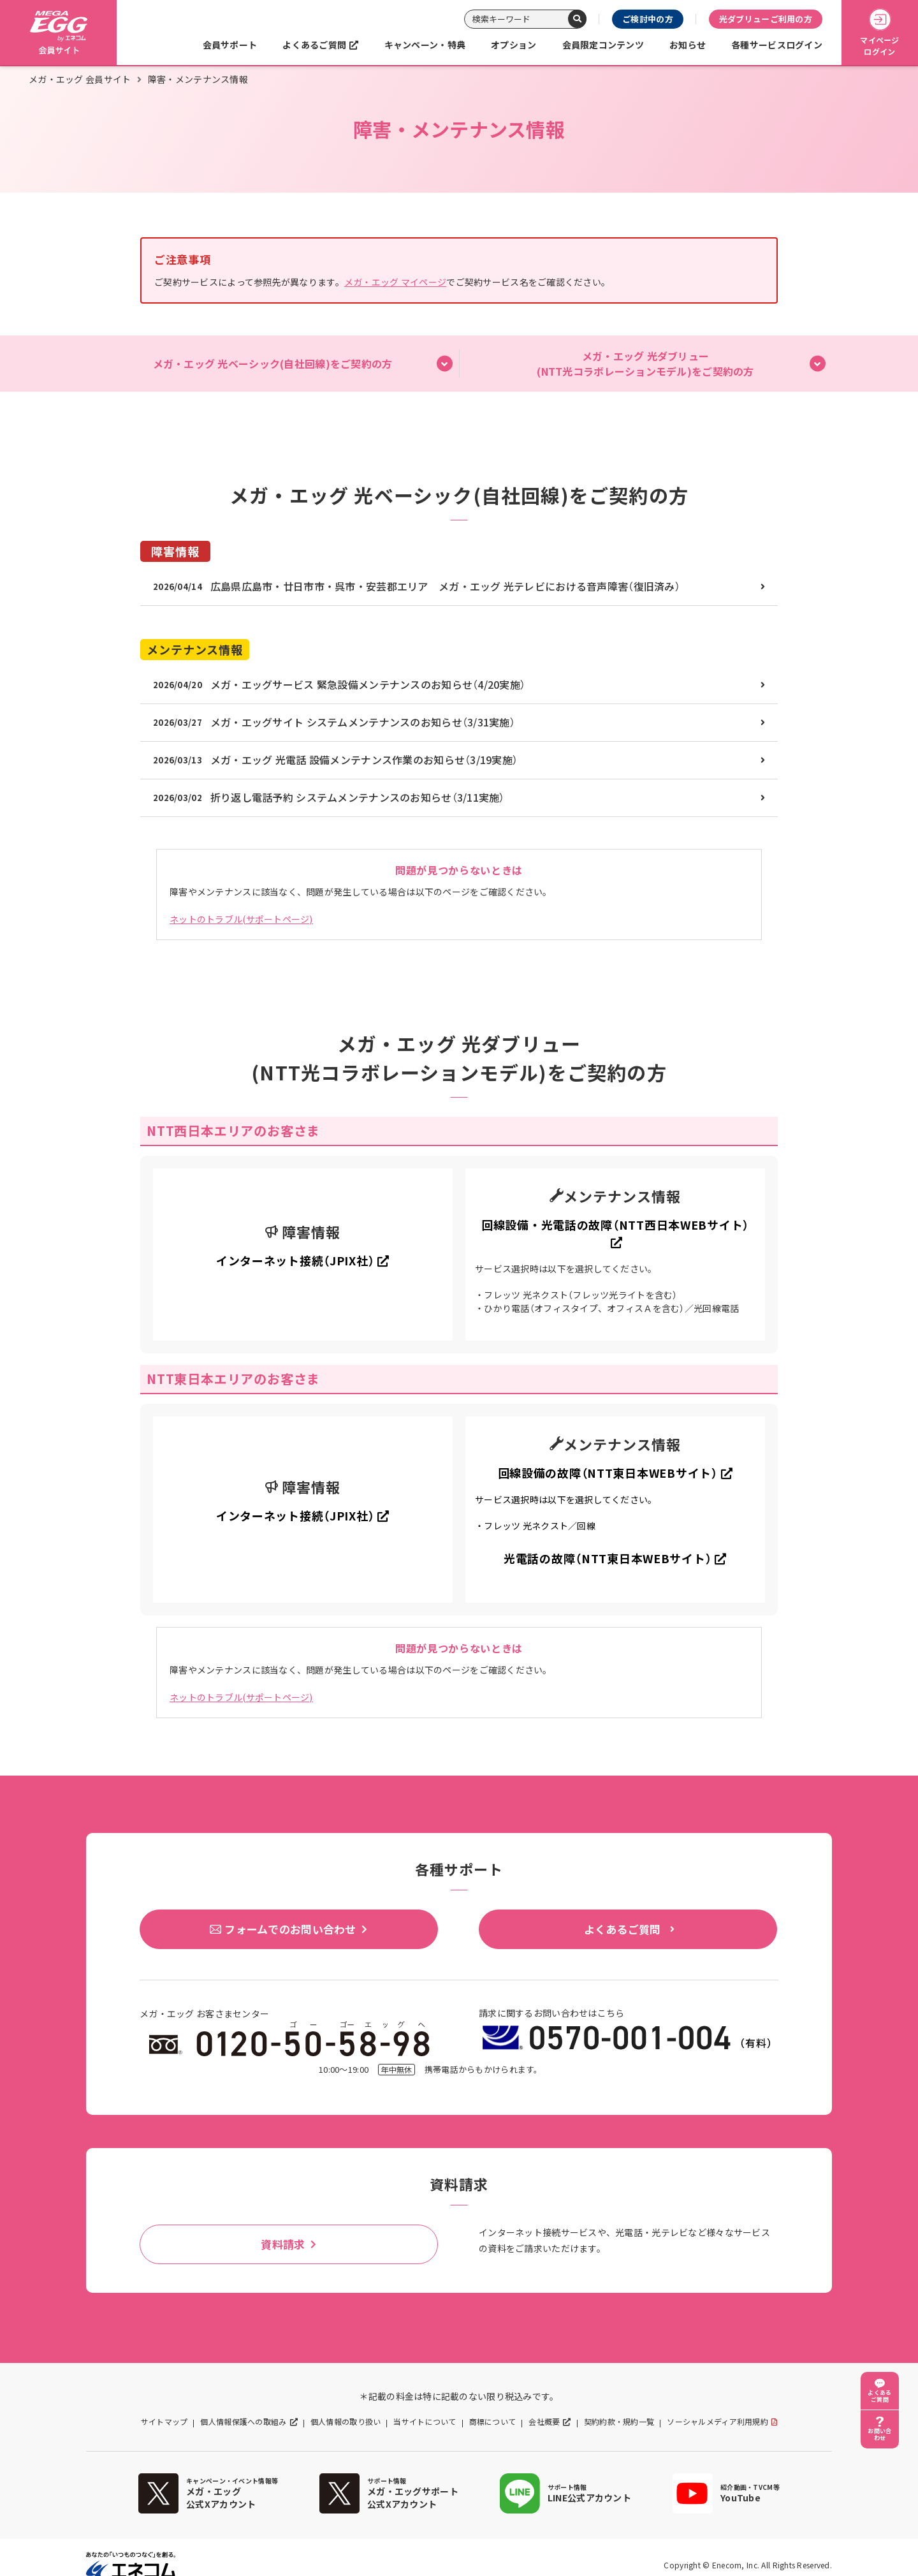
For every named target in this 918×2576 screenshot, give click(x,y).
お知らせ (687, 44)
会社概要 (544, 2421)
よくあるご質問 (314, 44)
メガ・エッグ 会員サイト (80, 79)
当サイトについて (424, 2421)
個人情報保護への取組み (243, 2421)
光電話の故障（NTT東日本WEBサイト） (607, 1558)
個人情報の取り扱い (345, 2421)
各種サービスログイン (776, 44)
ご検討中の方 (647, 19)
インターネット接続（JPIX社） (295, 1260)
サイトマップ (164, 2421)
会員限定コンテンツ (603, 44)
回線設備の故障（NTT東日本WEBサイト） (608, 1473)
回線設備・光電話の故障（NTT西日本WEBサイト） (615, 1224)
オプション (513, 44)
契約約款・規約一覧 (619, 2421)
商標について (492, 2421)
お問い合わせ (879, 2434)
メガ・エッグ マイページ (395, 282)
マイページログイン (879, 32)
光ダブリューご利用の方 (765, 19)
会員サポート (230, 44)
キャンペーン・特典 (425, 44)
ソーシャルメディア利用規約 (717, 2421)
